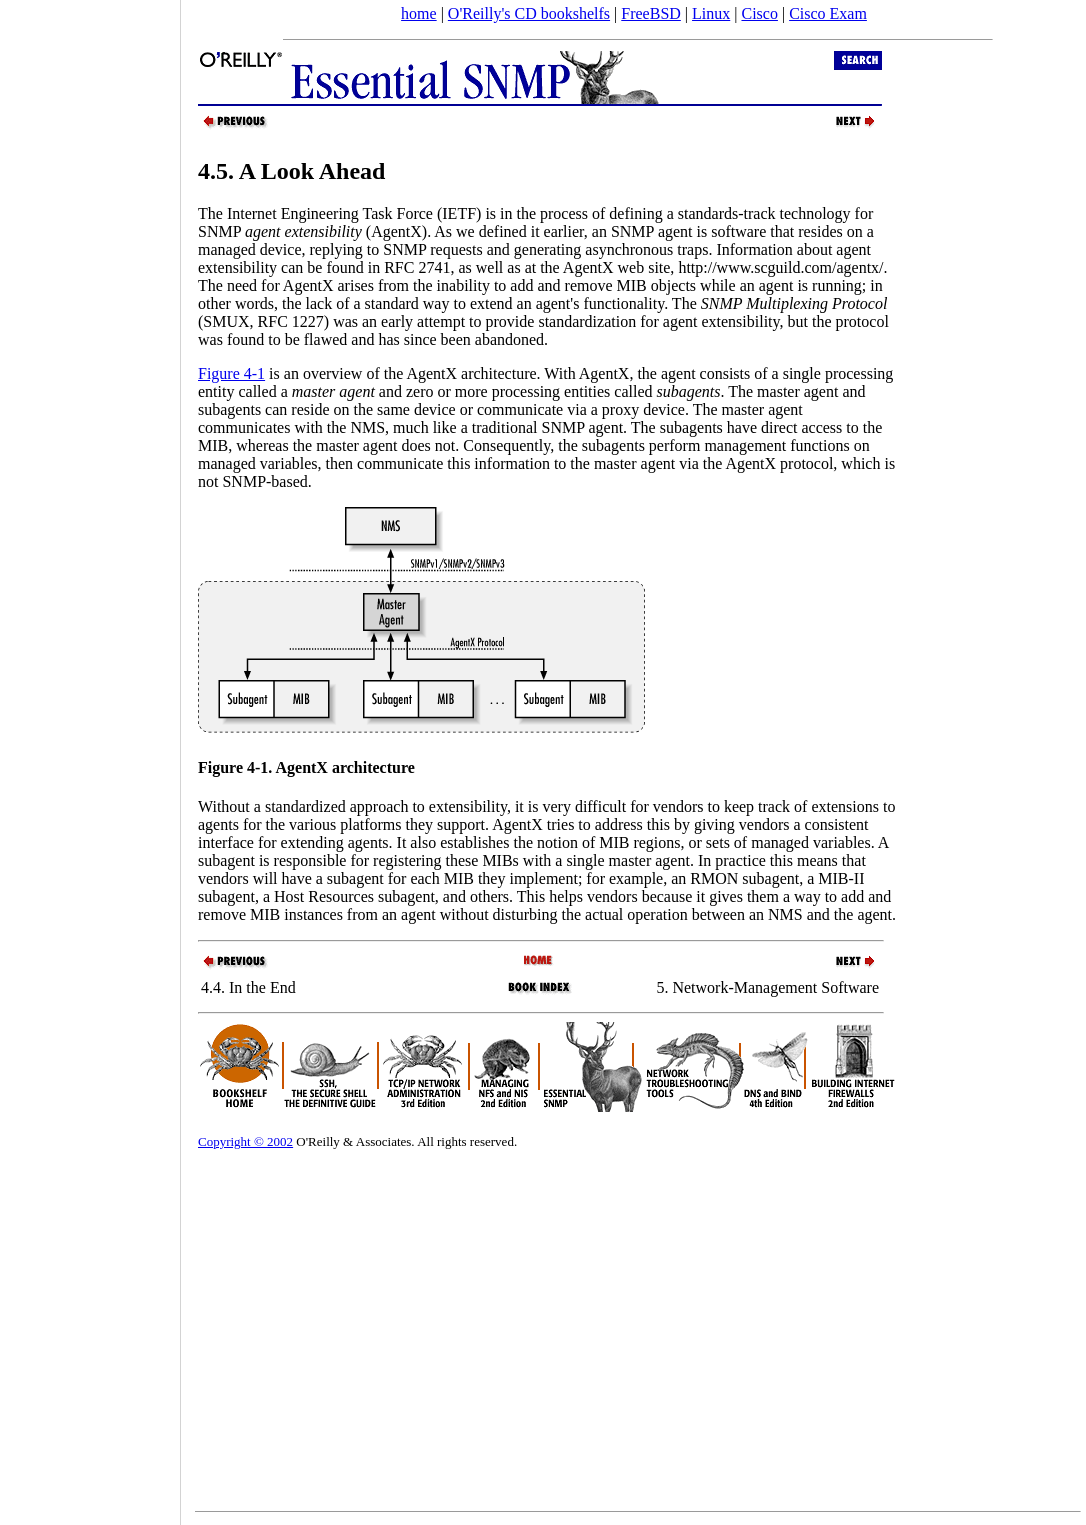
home (419, 13)
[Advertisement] (90, 756)
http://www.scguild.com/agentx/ (780, 267)
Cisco (759, 13)
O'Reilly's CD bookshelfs (529, 13)
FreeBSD (651, 13)
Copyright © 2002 (245, 1141)
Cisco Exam (828, 13)
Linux (711, 13)
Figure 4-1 (231, 373)
